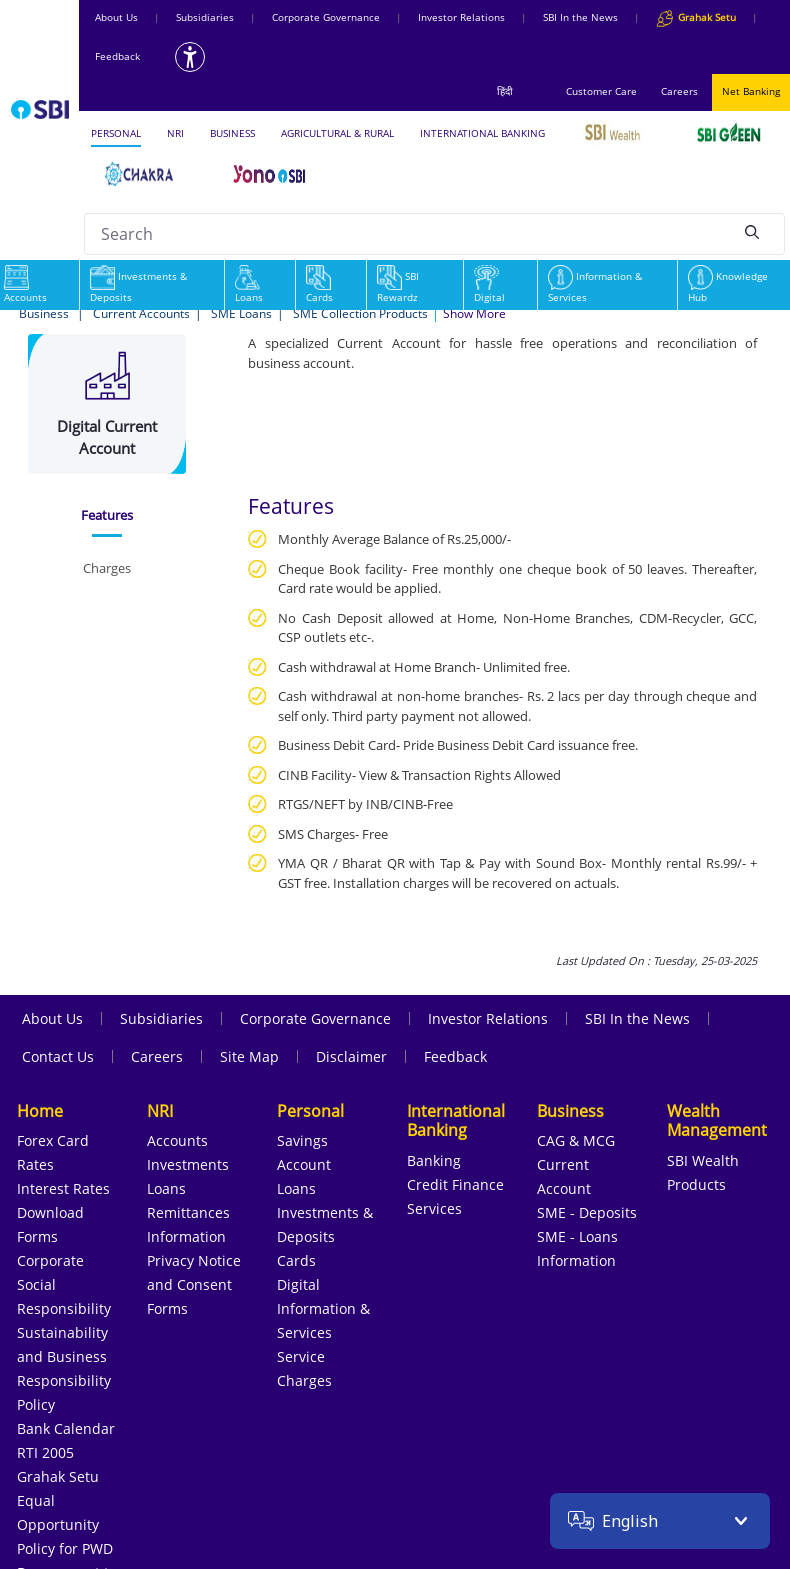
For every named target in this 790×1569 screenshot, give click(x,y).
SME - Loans (577, 1236)
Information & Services (595, 286)
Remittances (188, 1212)
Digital (489, 286)
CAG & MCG (576, 1140)
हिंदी (505, 91)
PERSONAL (116, 133)
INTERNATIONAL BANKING (482, 133)
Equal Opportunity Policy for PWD (65, 1524)
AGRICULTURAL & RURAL (337, 133)
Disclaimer (351, 1056)
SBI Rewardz (398, 286)
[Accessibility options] (190, 57)
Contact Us (58, 1056)
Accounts (177, 1140)
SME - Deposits (587, 1212)
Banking (434, 1160)
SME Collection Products (360, 313)
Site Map (249, 1056)
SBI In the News (580, 17)
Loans (249, 286)
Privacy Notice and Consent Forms (194, 1284)
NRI (175, 133)
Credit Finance (455, 1184)
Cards (319, 286)
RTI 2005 (45, 1452)
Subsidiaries (205, 17)
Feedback (117, 56)
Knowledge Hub (728, 286)
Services (434, 1208)
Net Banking (751, 91)
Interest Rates (63, 1188)
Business (45, 313)
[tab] (107, 516)
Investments (188, 1164)
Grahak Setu (58, 1476)
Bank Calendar (66, 1428)
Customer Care (601, 91)
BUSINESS (232, 133)
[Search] (752, 231)
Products (696, 1184)
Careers (679, 91)
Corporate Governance (326, 17)
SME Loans (241, 313)
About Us (116, 17)
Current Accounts (141, 313)
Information (186, 1236)
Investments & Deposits (138, 286)
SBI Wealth (703, 1160)
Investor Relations (461, 17)
